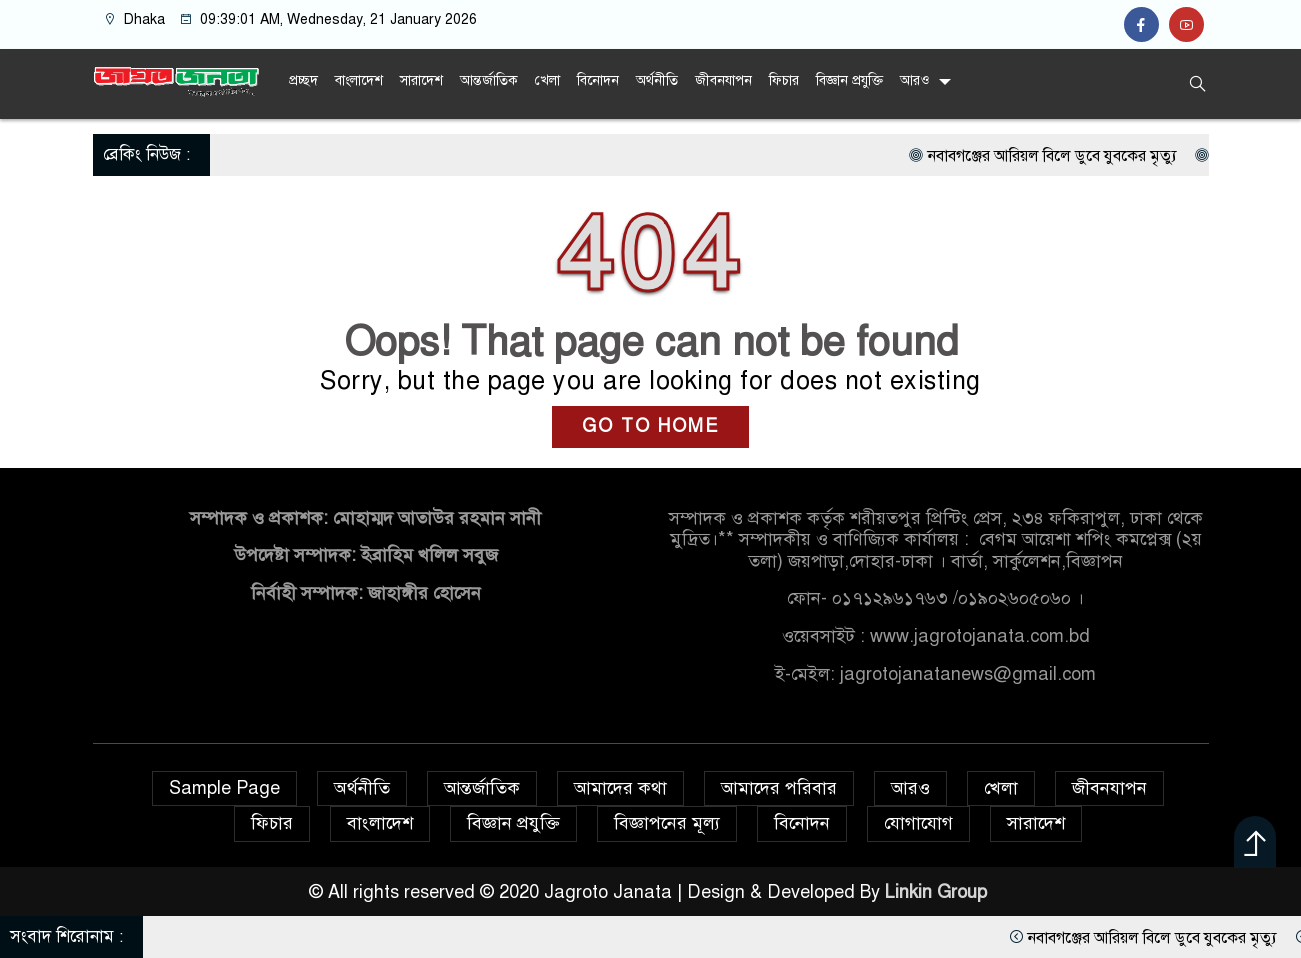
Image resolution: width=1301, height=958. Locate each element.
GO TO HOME (650, 426)
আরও (914, 80)
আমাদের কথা (620, 788)
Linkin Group (938, 892)
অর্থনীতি (657, 80)
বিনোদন (598, 80)
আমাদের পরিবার (779, 788)
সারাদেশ (421, 80)
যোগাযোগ (918, 823)
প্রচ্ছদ (303, 80)
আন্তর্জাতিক (489, 80)
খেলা (547, 80)
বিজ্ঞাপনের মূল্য (667, 823)
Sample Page (224, 788)
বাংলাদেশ (359, 80)
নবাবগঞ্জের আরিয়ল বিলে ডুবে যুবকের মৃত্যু (1139, 156)
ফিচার (784, 80)
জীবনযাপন (723, 80)
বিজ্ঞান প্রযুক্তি (849, 80)
